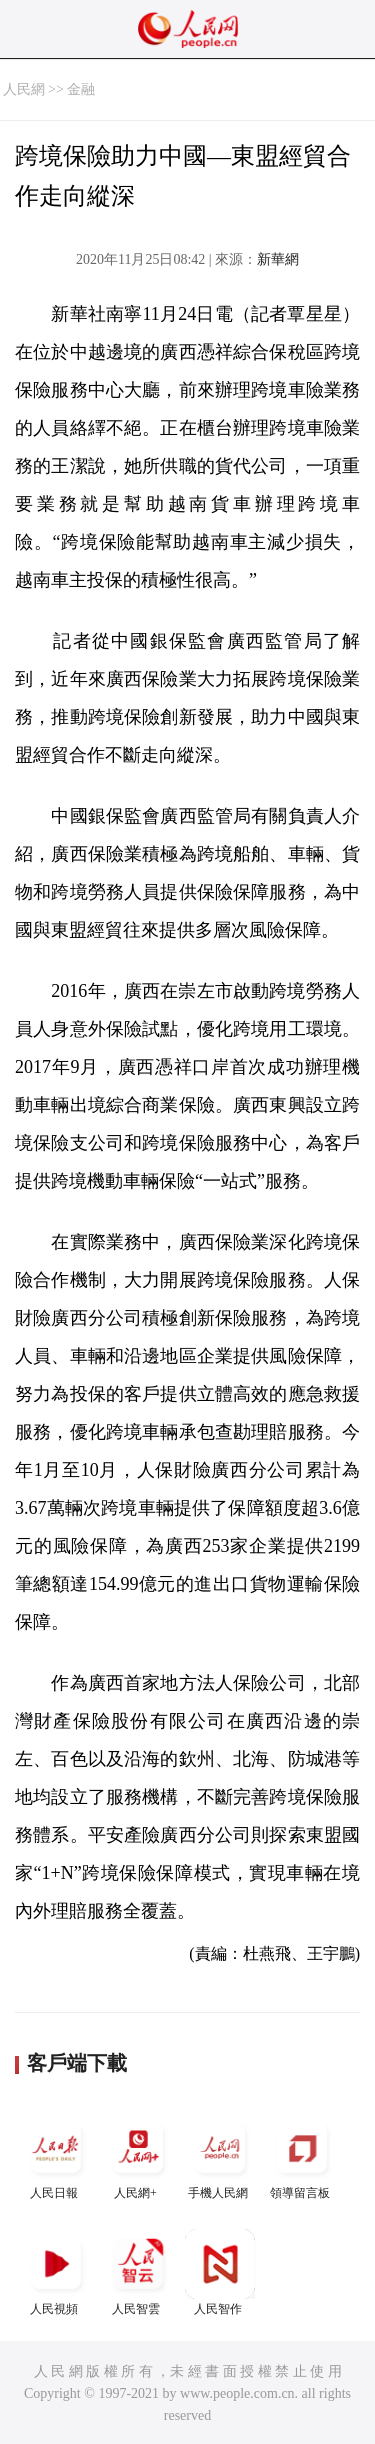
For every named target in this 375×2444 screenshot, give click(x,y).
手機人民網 (220, 2156)
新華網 (278, 259)
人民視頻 (56, 2272)
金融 (81, 89)
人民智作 (220, 2272)
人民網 (24, 89)
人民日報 (56, 2156)
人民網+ (138, 2156)
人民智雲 (138, 2272)
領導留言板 (302, 2156)
